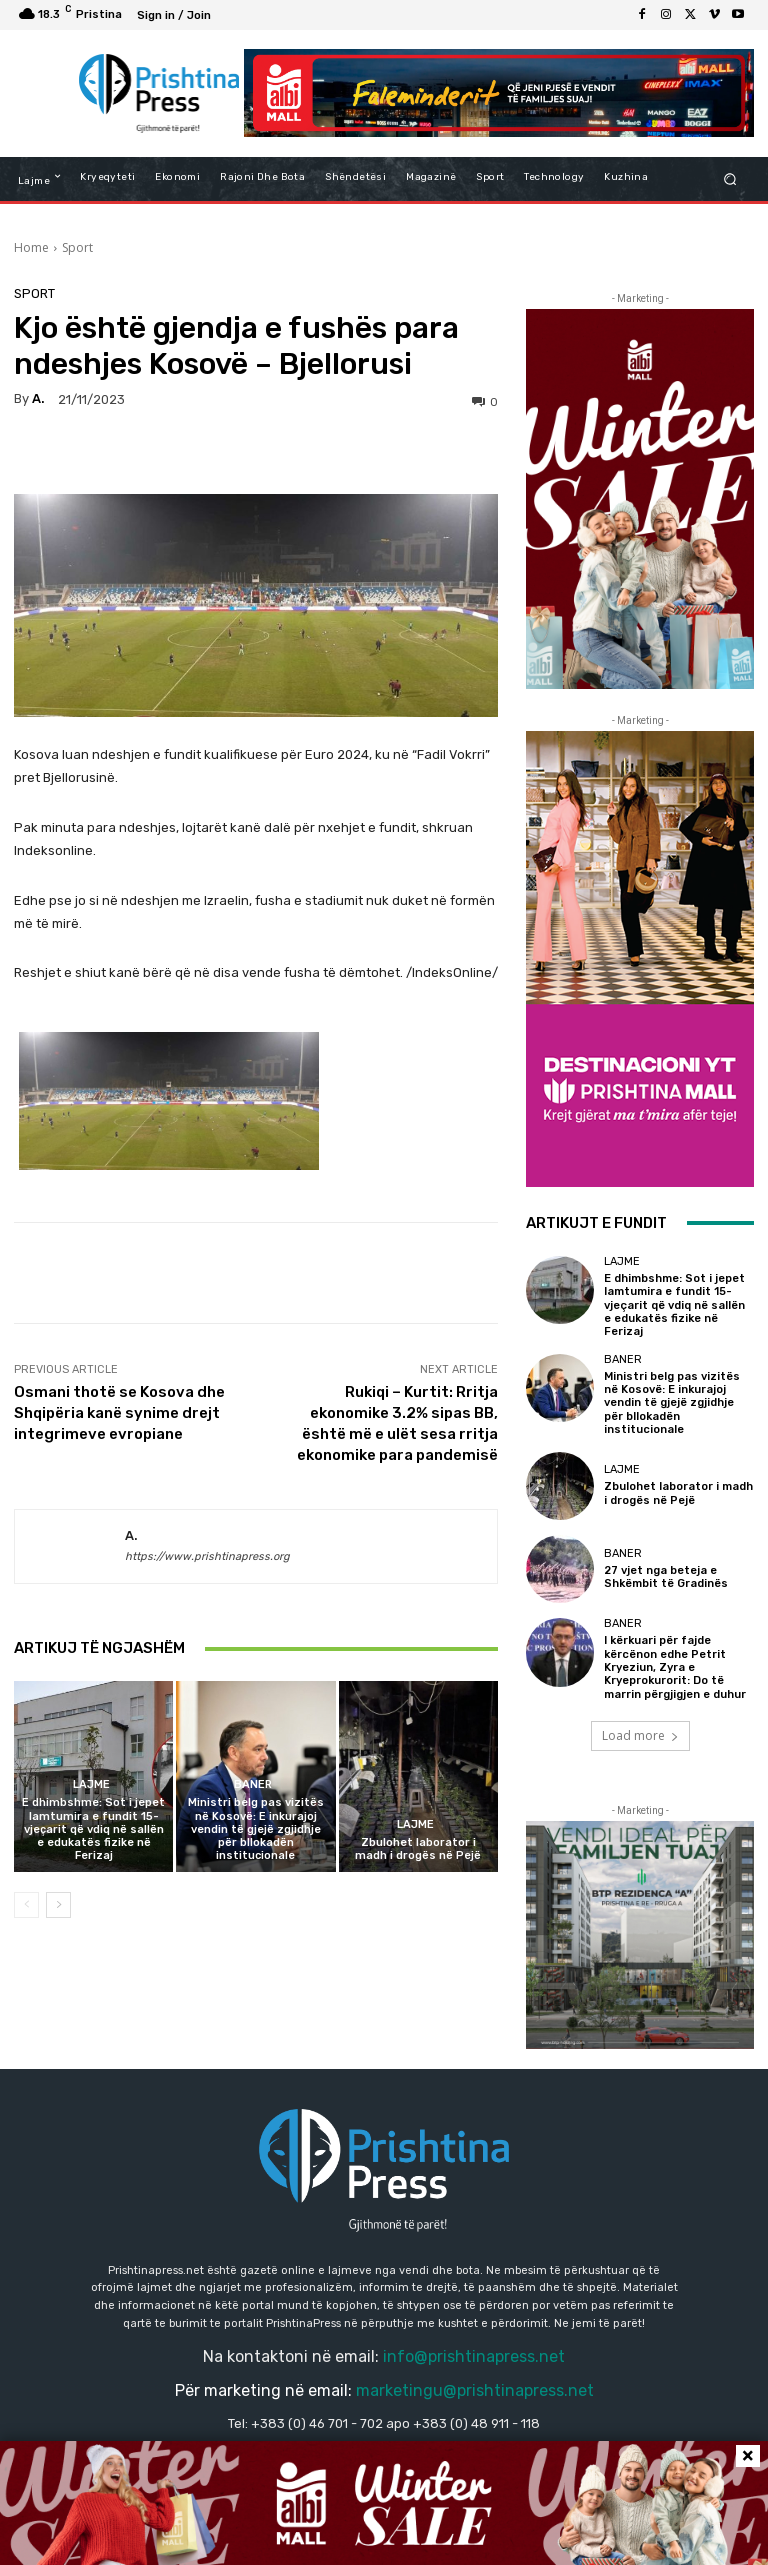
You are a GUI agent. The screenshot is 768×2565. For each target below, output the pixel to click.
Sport (77, 247)
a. (38, 398)
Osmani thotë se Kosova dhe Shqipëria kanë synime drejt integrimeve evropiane (119, 1413)
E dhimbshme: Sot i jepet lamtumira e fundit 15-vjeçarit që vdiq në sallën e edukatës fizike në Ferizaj (93, 1829)
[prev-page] (26, 1905)
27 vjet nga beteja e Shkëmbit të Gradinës (666, 1575)
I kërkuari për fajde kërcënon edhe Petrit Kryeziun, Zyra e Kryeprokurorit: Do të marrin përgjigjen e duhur (675, 1665)
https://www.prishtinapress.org (207, 1556)
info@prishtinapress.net (474, 2353)
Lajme (91, 1784)
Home (31, 247)
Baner (253, 1784)
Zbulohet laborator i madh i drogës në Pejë (418, 1849)
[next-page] (58, 1905)
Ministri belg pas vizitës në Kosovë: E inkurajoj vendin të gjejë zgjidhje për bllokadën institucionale (256, 1829)
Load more (640, 1732)
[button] (730, 178)
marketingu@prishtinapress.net (475, 2388)
